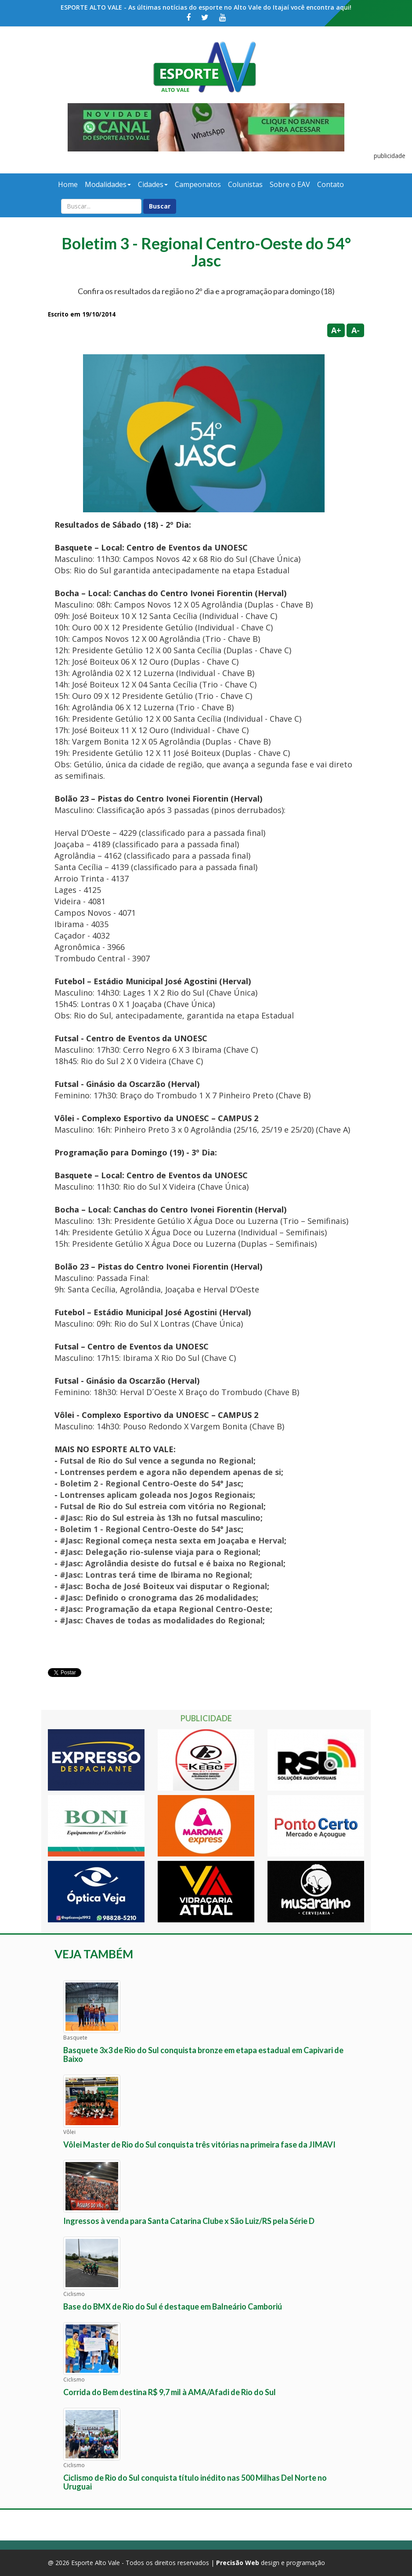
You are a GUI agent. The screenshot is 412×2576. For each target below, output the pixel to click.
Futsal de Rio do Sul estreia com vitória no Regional (162, 1506)
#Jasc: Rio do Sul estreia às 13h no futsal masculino (160, 1517)
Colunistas (245, 184)
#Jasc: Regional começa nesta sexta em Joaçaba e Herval (172, 1540)
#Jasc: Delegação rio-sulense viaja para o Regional (159, 1552)
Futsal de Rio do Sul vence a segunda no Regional (156, 1460)
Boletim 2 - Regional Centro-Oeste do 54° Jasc (150, 1483)
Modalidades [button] (108, 184)
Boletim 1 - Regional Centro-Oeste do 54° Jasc (150, 1529)
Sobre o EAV (290, 184)
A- (355, 330)
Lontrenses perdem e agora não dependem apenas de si (170, 1472)
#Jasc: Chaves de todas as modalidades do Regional (161, 1620)
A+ (336, 330)
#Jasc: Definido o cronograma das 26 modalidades (158, 1597)
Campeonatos (198, 184)
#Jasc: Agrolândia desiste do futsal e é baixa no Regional (171, 1563)
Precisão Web (237, 2562)
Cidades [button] (153, 184)
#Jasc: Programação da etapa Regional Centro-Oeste (165, 1609)
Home (68, 184)
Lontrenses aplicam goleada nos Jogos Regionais (156, 1494)
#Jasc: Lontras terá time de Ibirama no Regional (155, 1574)
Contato (330, 184)
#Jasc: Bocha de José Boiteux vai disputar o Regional (163, 1586)
